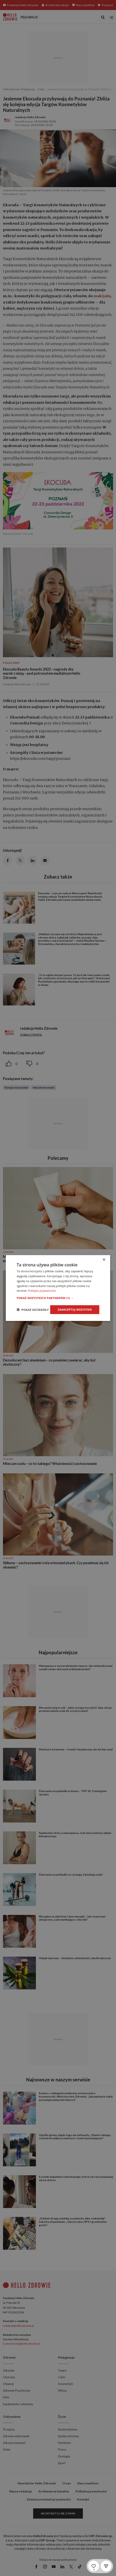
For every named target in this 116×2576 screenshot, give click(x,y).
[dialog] (58, 1288)
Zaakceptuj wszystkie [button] (75, 1309)
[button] (58, 1298)
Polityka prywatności (42, 1291)
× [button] (103, 1259)
